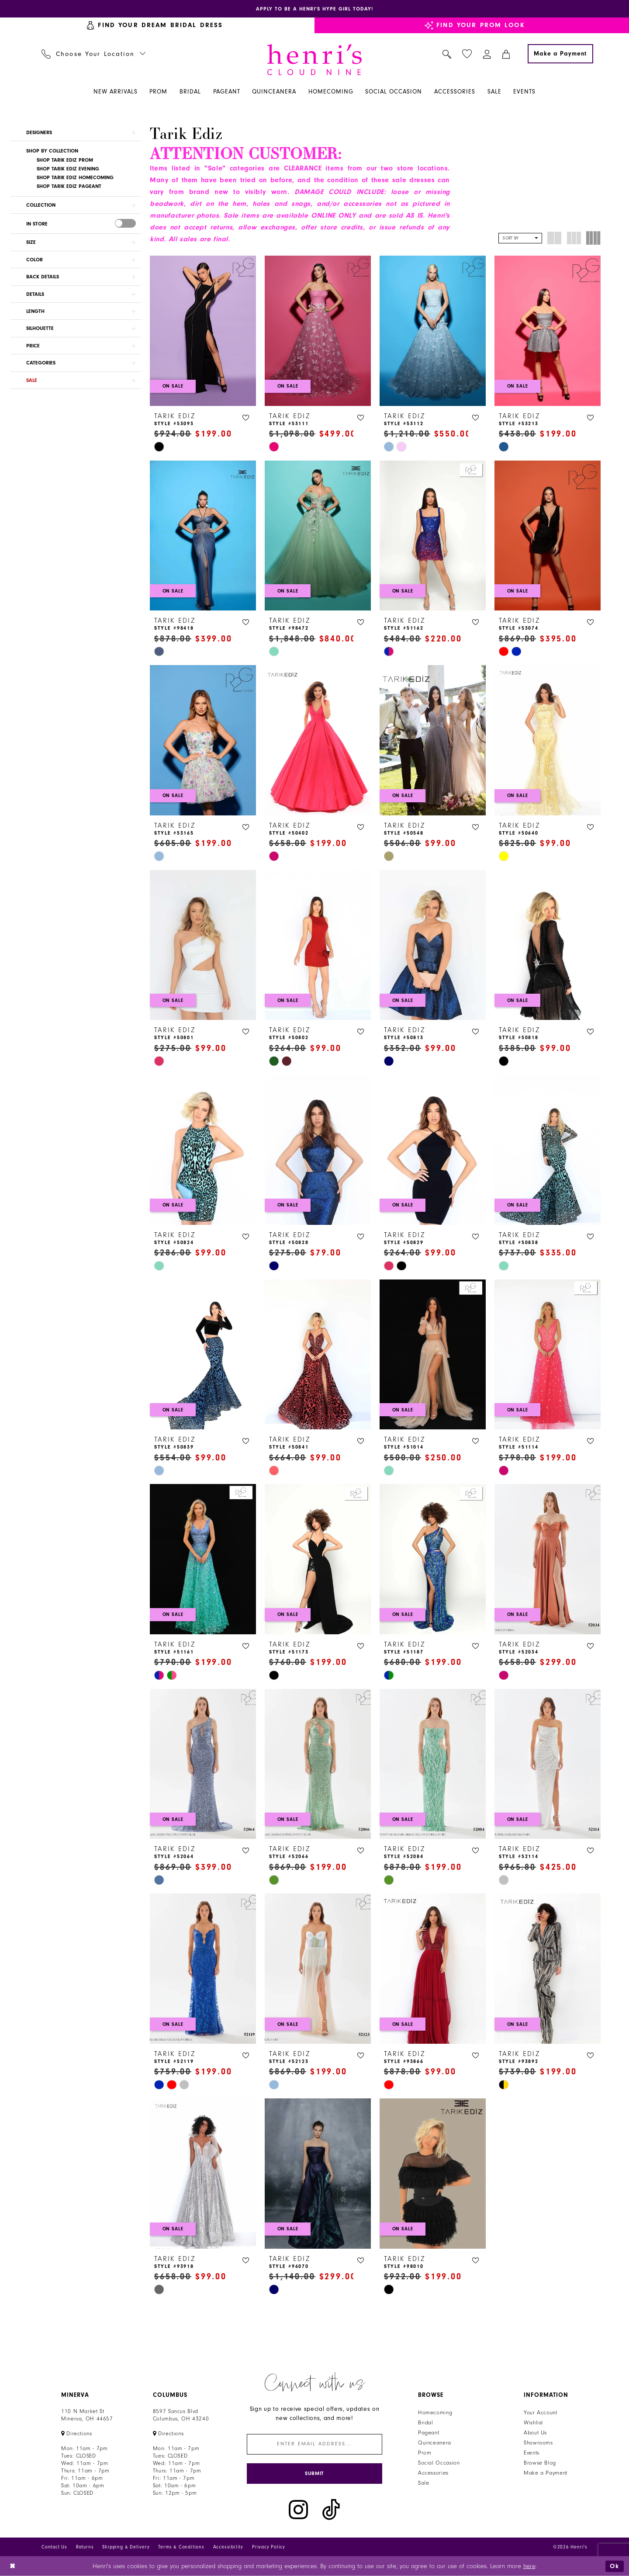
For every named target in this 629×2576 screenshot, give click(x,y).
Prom (425, 2453)
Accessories (433, 2473)
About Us (535, 2433)
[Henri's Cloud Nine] (314, 59)
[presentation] (125, 223)
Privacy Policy (268, 2547)
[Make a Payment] (560, 53)
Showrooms (538, 2443)
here (529, 2566)
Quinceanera (434, 2443)
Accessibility (228, 2547)
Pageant (428, 2433)
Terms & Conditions (181, 2547)
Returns (85, 2547)
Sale (423, 2483)
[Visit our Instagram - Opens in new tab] (298, 2510)
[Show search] (447, 54)
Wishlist (533, 2423)
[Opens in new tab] (314, 8)
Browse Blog (540, 2463)
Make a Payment (545, 2473)
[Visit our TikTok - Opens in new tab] (331, 2510)
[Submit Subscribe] (314, 2473)
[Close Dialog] (13, 2566)
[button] (487, 54)
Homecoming (435, 2413)
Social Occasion (439, 2463)
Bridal (425, 2423)
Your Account (540, 2413)
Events (531, 2453)
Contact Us (54, 2547)
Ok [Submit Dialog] (614, 2565)
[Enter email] (314, 2444)
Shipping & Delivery (125, 2547)
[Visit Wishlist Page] (467, 54)
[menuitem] (93, 54)
